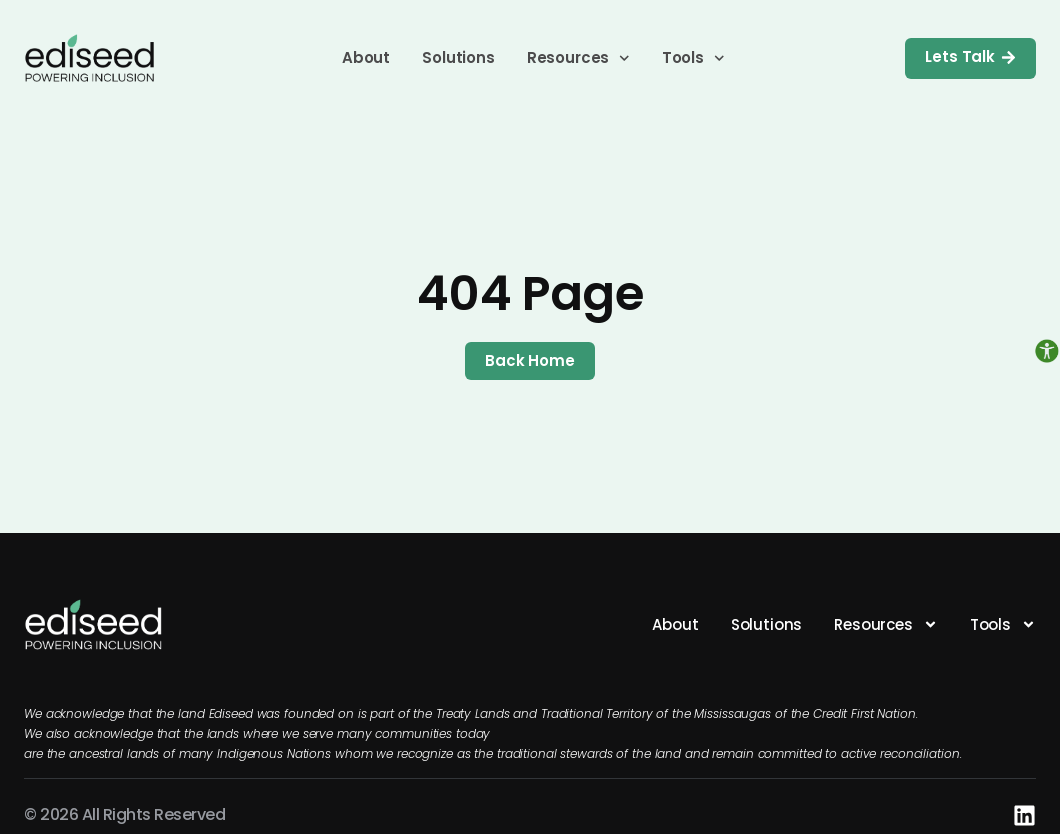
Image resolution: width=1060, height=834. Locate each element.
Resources (578, 58)
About (366, 57)
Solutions (458, 57)
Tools (693, 58)
